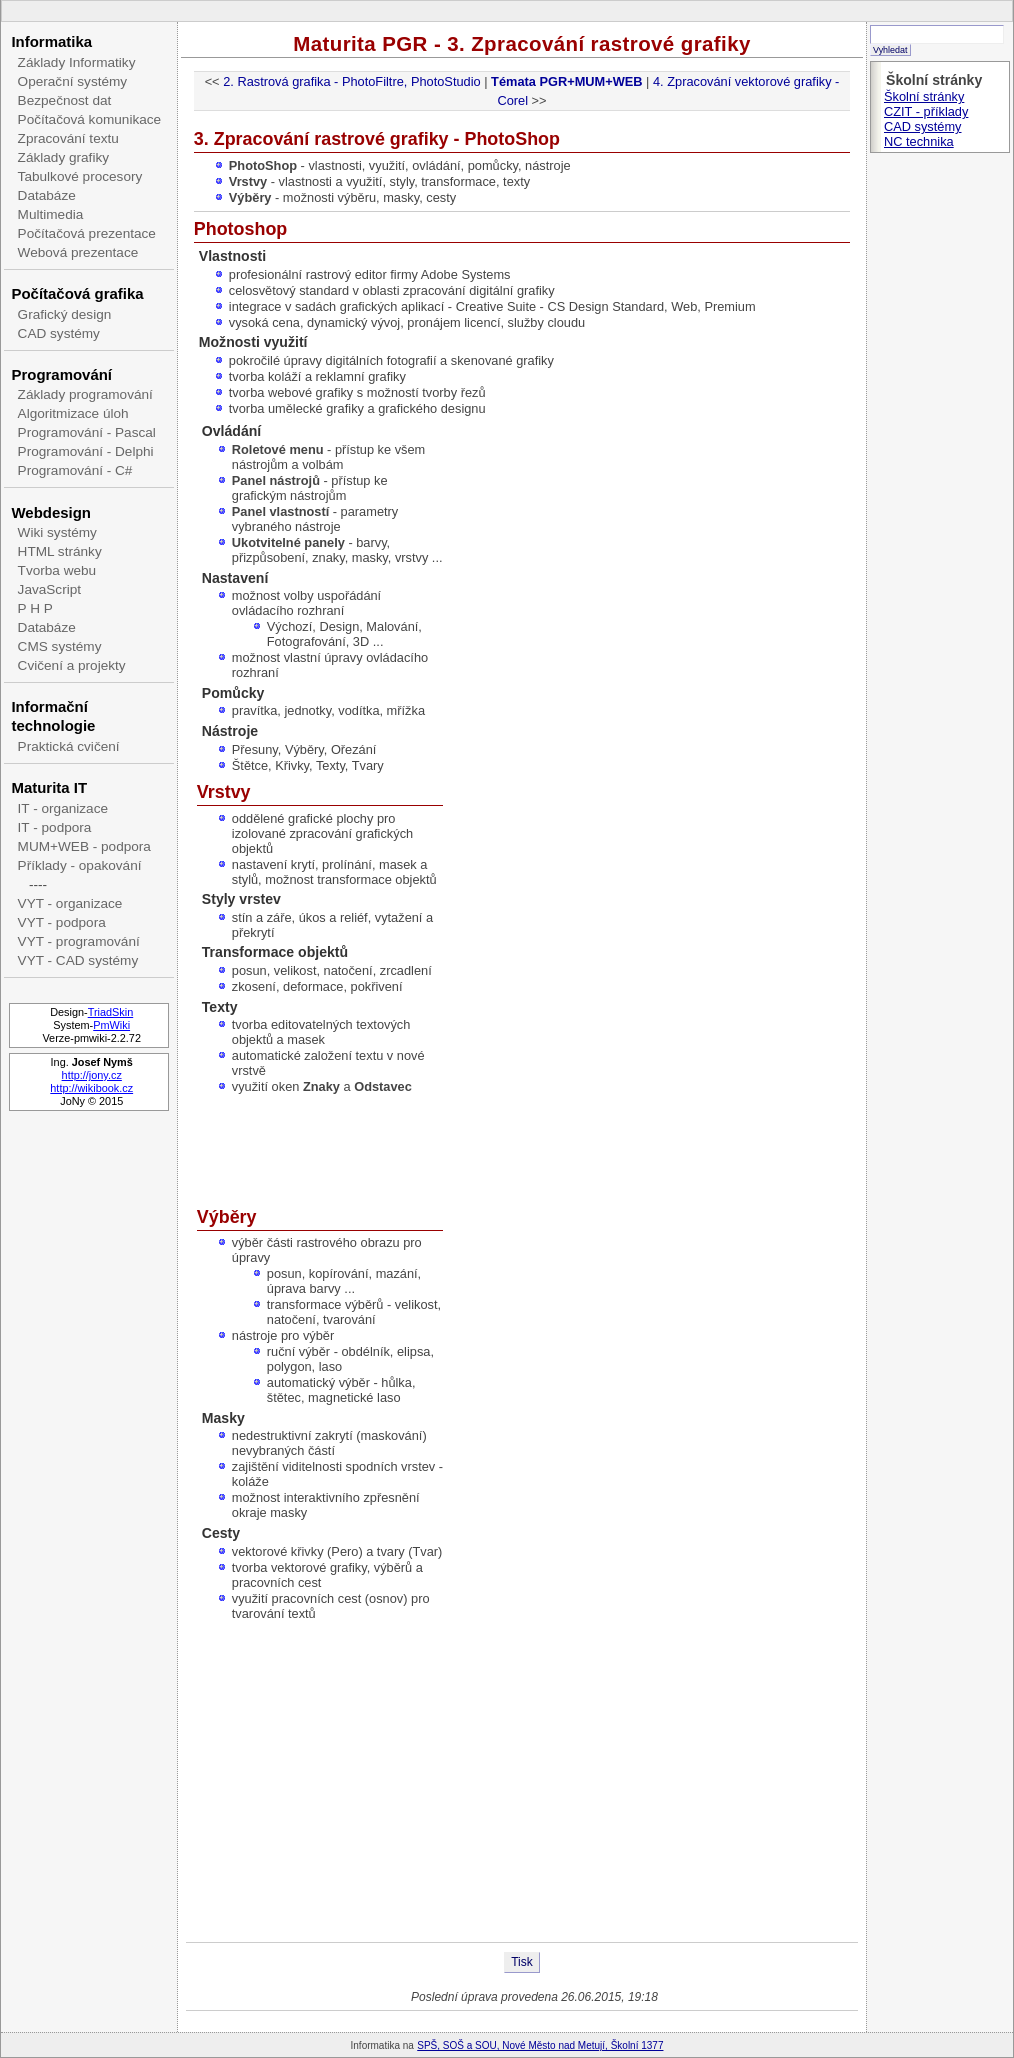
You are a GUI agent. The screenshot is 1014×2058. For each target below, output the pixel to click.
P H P (35, 608)
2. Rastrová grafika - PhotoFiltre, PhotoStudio (352, 81)
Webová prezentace (78, 252)
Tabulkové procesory (80, 176)
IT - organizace (63, 808)
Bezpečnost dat (65, 100)
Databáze (47, 195)
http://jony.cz (92, 1075)
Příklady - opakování (80, 865)
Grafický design (65, 314)
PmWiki (111, 1025)
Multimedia (51, 214)
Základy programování (85, 394)
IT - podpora (55, 827)
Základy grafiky (63, 157)
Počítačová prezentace (87, 233)
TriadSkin (111, 1012)
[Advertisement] (522, 1782)
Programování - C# (75, 470)
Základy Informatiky (77, 62)
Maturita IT (49, 787)
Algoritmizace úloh (73, 413)
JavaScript (49, 589)
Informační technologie (53, 716)
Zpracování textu (68, 138)
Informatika (51, 41)
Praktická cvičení (69, 746)
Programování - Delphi (86, 451)
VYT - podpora (62, 922)
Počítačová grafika (77, 293)
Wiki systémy (57, 532)
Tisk (522, 1962)
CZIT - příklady (926, 111)
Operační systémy (73, 81)
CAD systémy (59, 333)
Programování (61, 374)
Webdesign (50, 512)
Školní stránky (924, 96)
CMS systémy (60, 646)
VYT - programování (79, 941)
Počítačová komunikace (90, 119)
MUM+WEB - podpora (84, 846)
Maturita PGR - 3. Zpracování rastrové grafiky (522, 43)
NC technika (919, 141)
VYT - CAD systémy (78, 960)
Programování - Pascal (87, 432)
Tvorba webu (57, 570)
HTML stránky (60, 551)
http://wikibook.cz (91, 1088)
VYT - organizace (70, 903)
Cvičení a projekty (72, 665)
